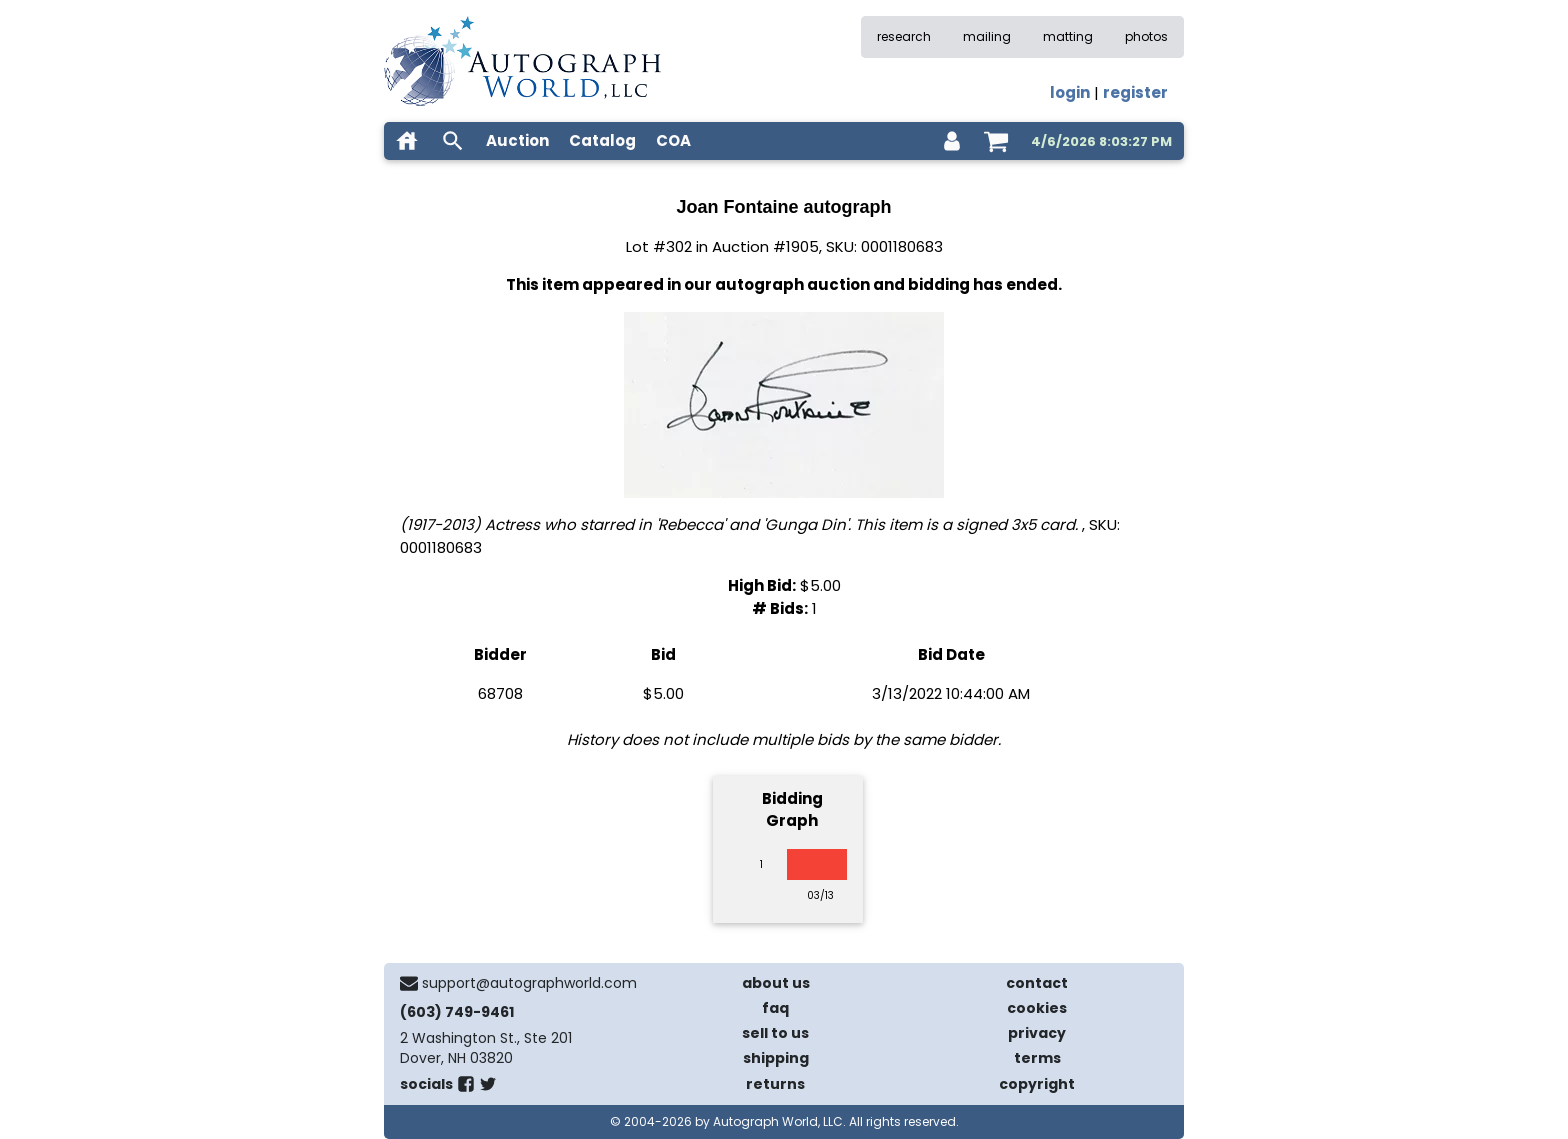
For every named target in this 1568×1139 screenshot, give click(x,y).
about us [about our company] (776, 983)
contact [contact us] (1037, 983)
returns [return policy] (775, 1084)
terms (1037, 1058)
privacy (1037, 1033)
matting (1068, 36)
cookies (1037, 1008)
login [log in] (1070, 92)
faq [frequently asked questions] (775, 1008)
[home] (407, 141)
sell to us (775, 1033)
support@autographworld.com (529, 983)
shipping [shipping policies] (776, 1058)
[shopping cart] (996, 141)
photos (1146, 36)
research (904, 36)
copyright (1037, 1084)
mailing (987, 36)
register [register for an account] (1135, 92)
